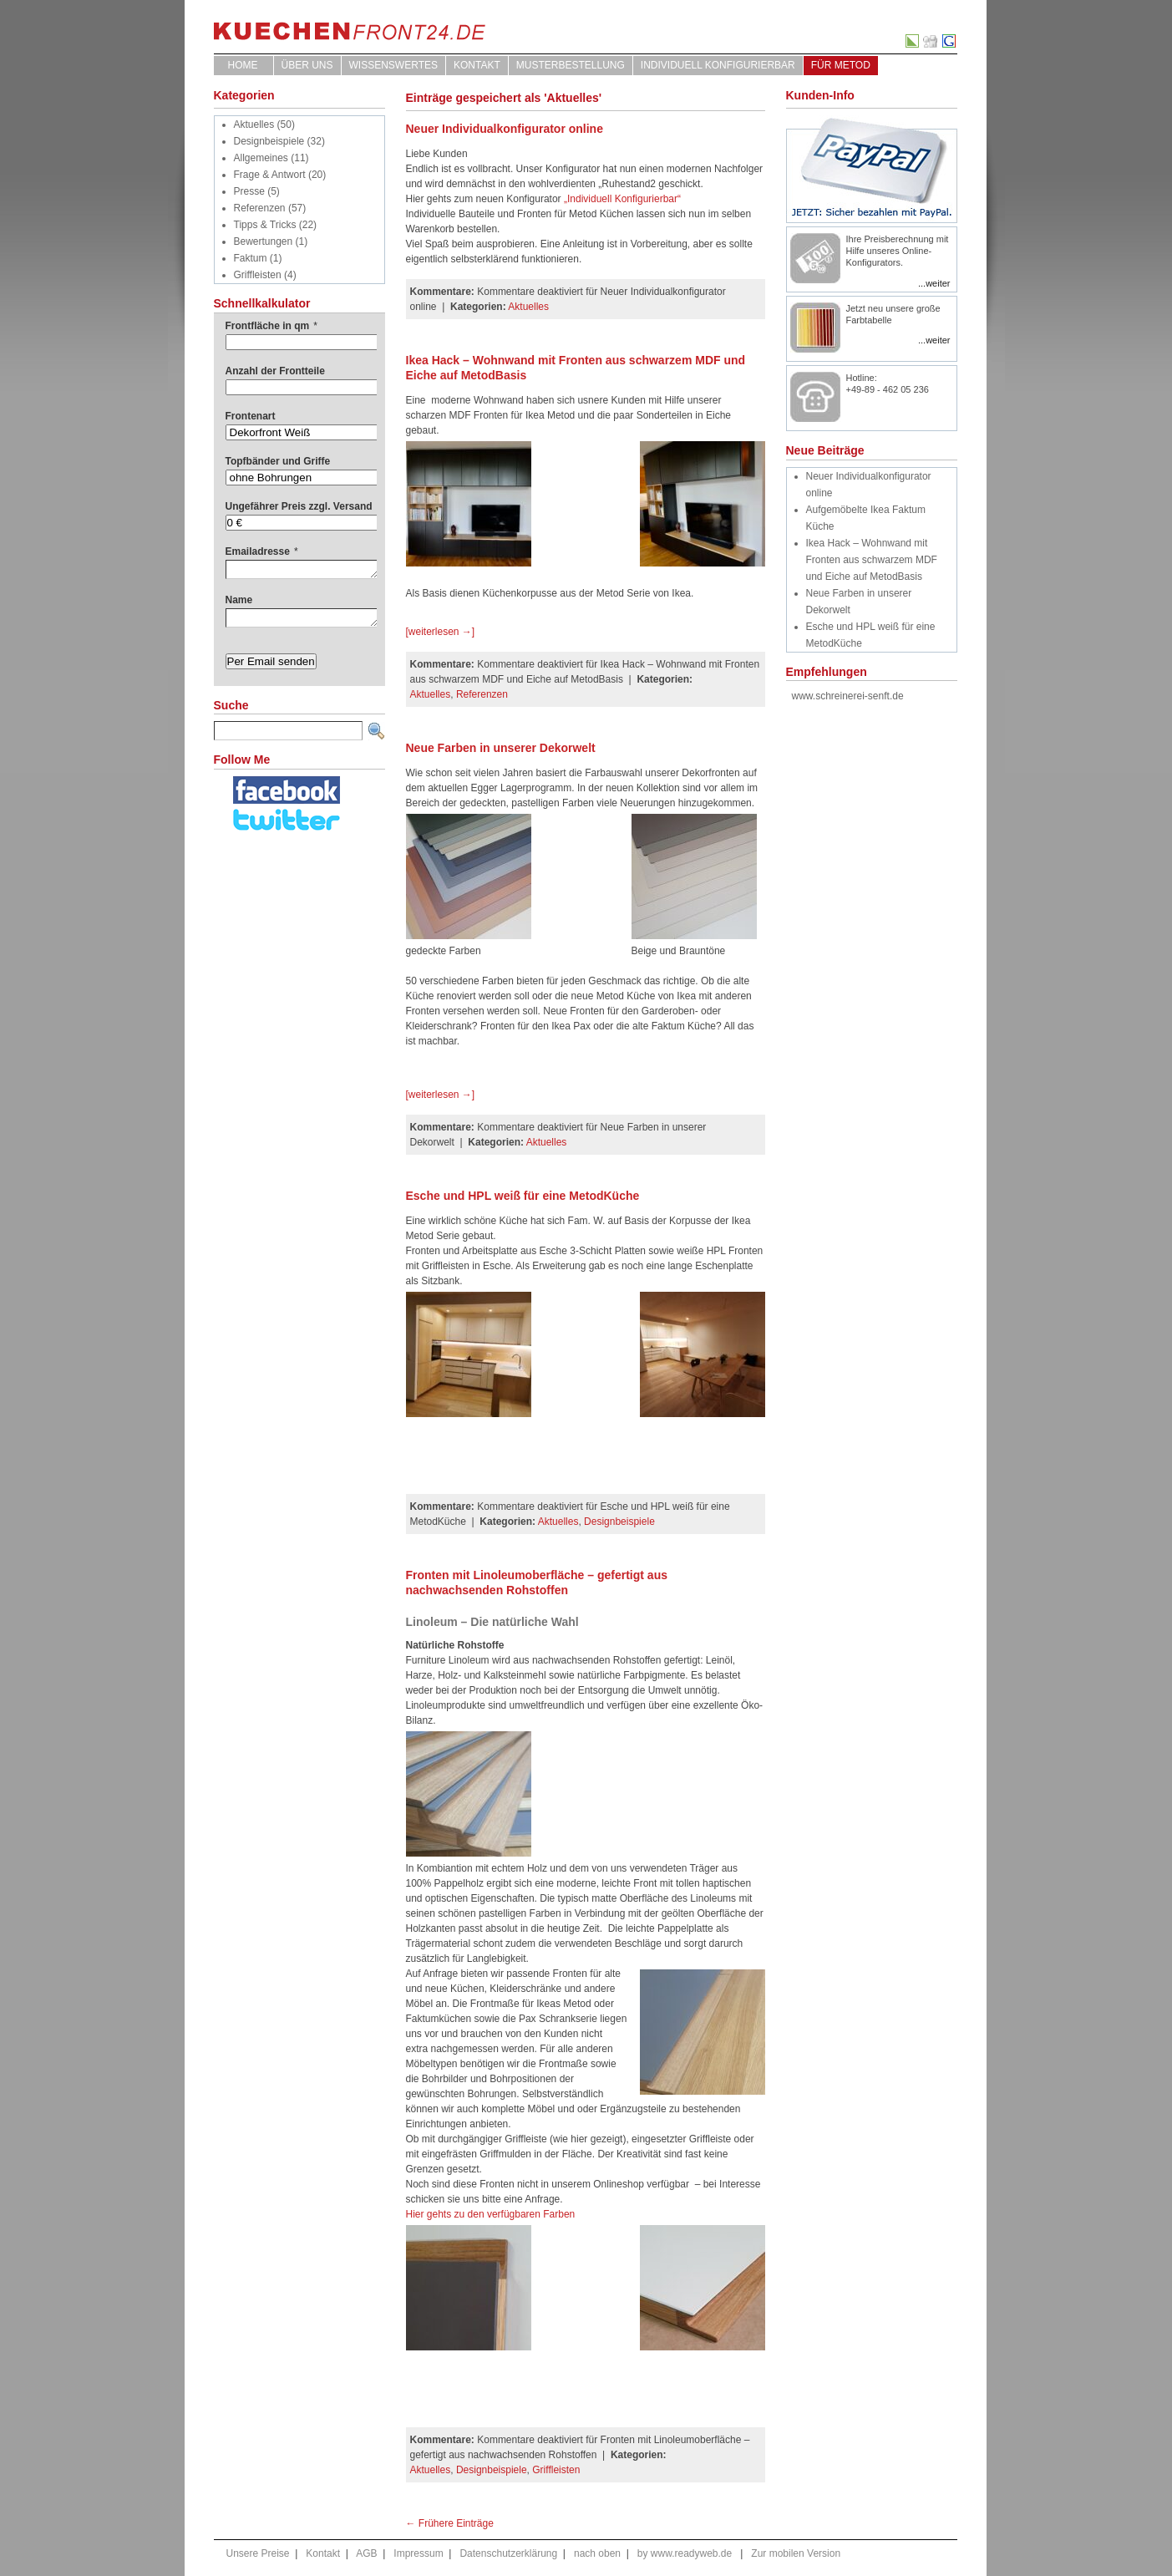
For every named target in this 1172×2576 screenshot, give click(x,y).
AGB (366, 2553)
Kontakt (477, 65)
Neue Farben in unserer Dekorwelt (501, 748)
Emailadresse (262, 551)
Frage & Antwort (270, 174)
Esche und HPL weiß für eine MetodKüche (523, 1195)
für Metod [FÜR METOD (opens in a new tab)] (840, 65)
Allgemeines (261, 158)
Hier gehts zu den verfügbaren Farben (491, 2214)
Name (239, 600)
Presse (249, 191)
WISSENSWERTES (393, 65)
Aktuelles (254, 124)
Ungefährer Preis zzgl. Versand (299, 506)
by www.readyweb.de (684, 2553)
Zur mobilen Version (795, 2553)
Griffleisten (258, 275)
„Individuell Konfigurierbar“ (622, 199)
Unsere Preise (258, 2553)
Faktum (250, 258)
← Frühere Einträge (450, 2523)
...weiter (934, 283)
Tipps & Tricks (265, 225)
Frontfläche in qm (271, 326)
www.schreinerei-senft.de (848, 696)
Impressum (418, 2553)
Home (243, 65)
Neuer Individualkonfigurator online (504, 128)
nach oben (597, 2553)
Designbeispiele (269, 141)
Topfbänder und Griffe (278, 461)
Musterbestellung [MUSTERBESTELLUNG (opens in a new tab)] (570, 65)
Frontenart (251, 416)
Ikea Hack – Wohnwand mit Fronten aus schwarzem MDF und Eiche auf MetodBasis (871, 559)
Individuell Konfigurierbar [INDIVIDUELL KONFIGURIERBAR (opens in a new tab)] (718, 65)
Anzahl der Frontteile (275, 371)
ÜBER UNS (307, 65)
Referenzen (260, 208)
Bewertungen (263, 241)
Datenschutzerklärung (508, 2553)
